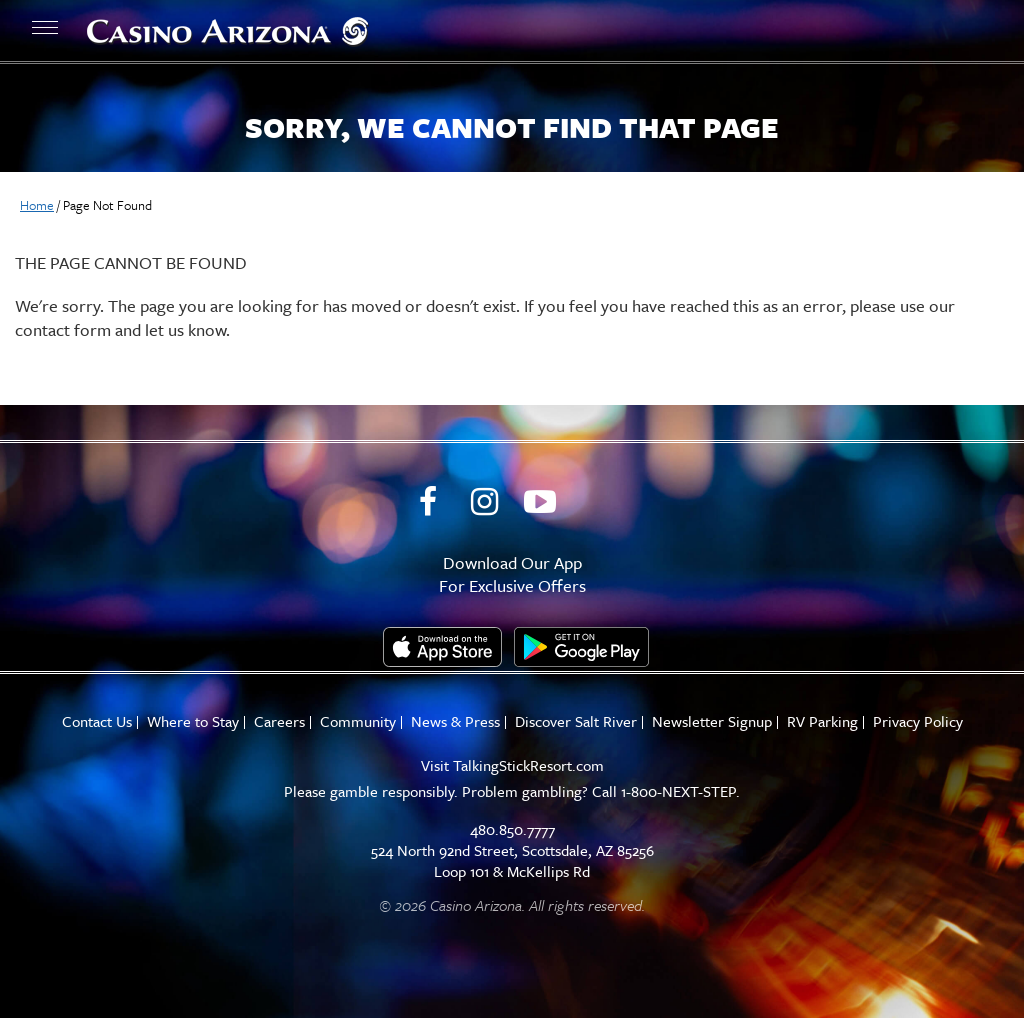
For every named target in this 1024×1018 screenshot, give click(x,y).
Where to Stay (193, 721)
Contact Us (97, 721)
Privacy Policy (918, 721)
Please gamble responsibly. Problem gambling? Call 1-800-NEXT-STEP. (512, 791)
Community (358, 721)
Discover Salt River (576, 721)
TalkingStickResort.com (528, 765)
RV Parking (822, 721)
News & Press (455, 721)
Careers (279, 721)
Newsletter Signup (712, 721)
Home (37, 205)
